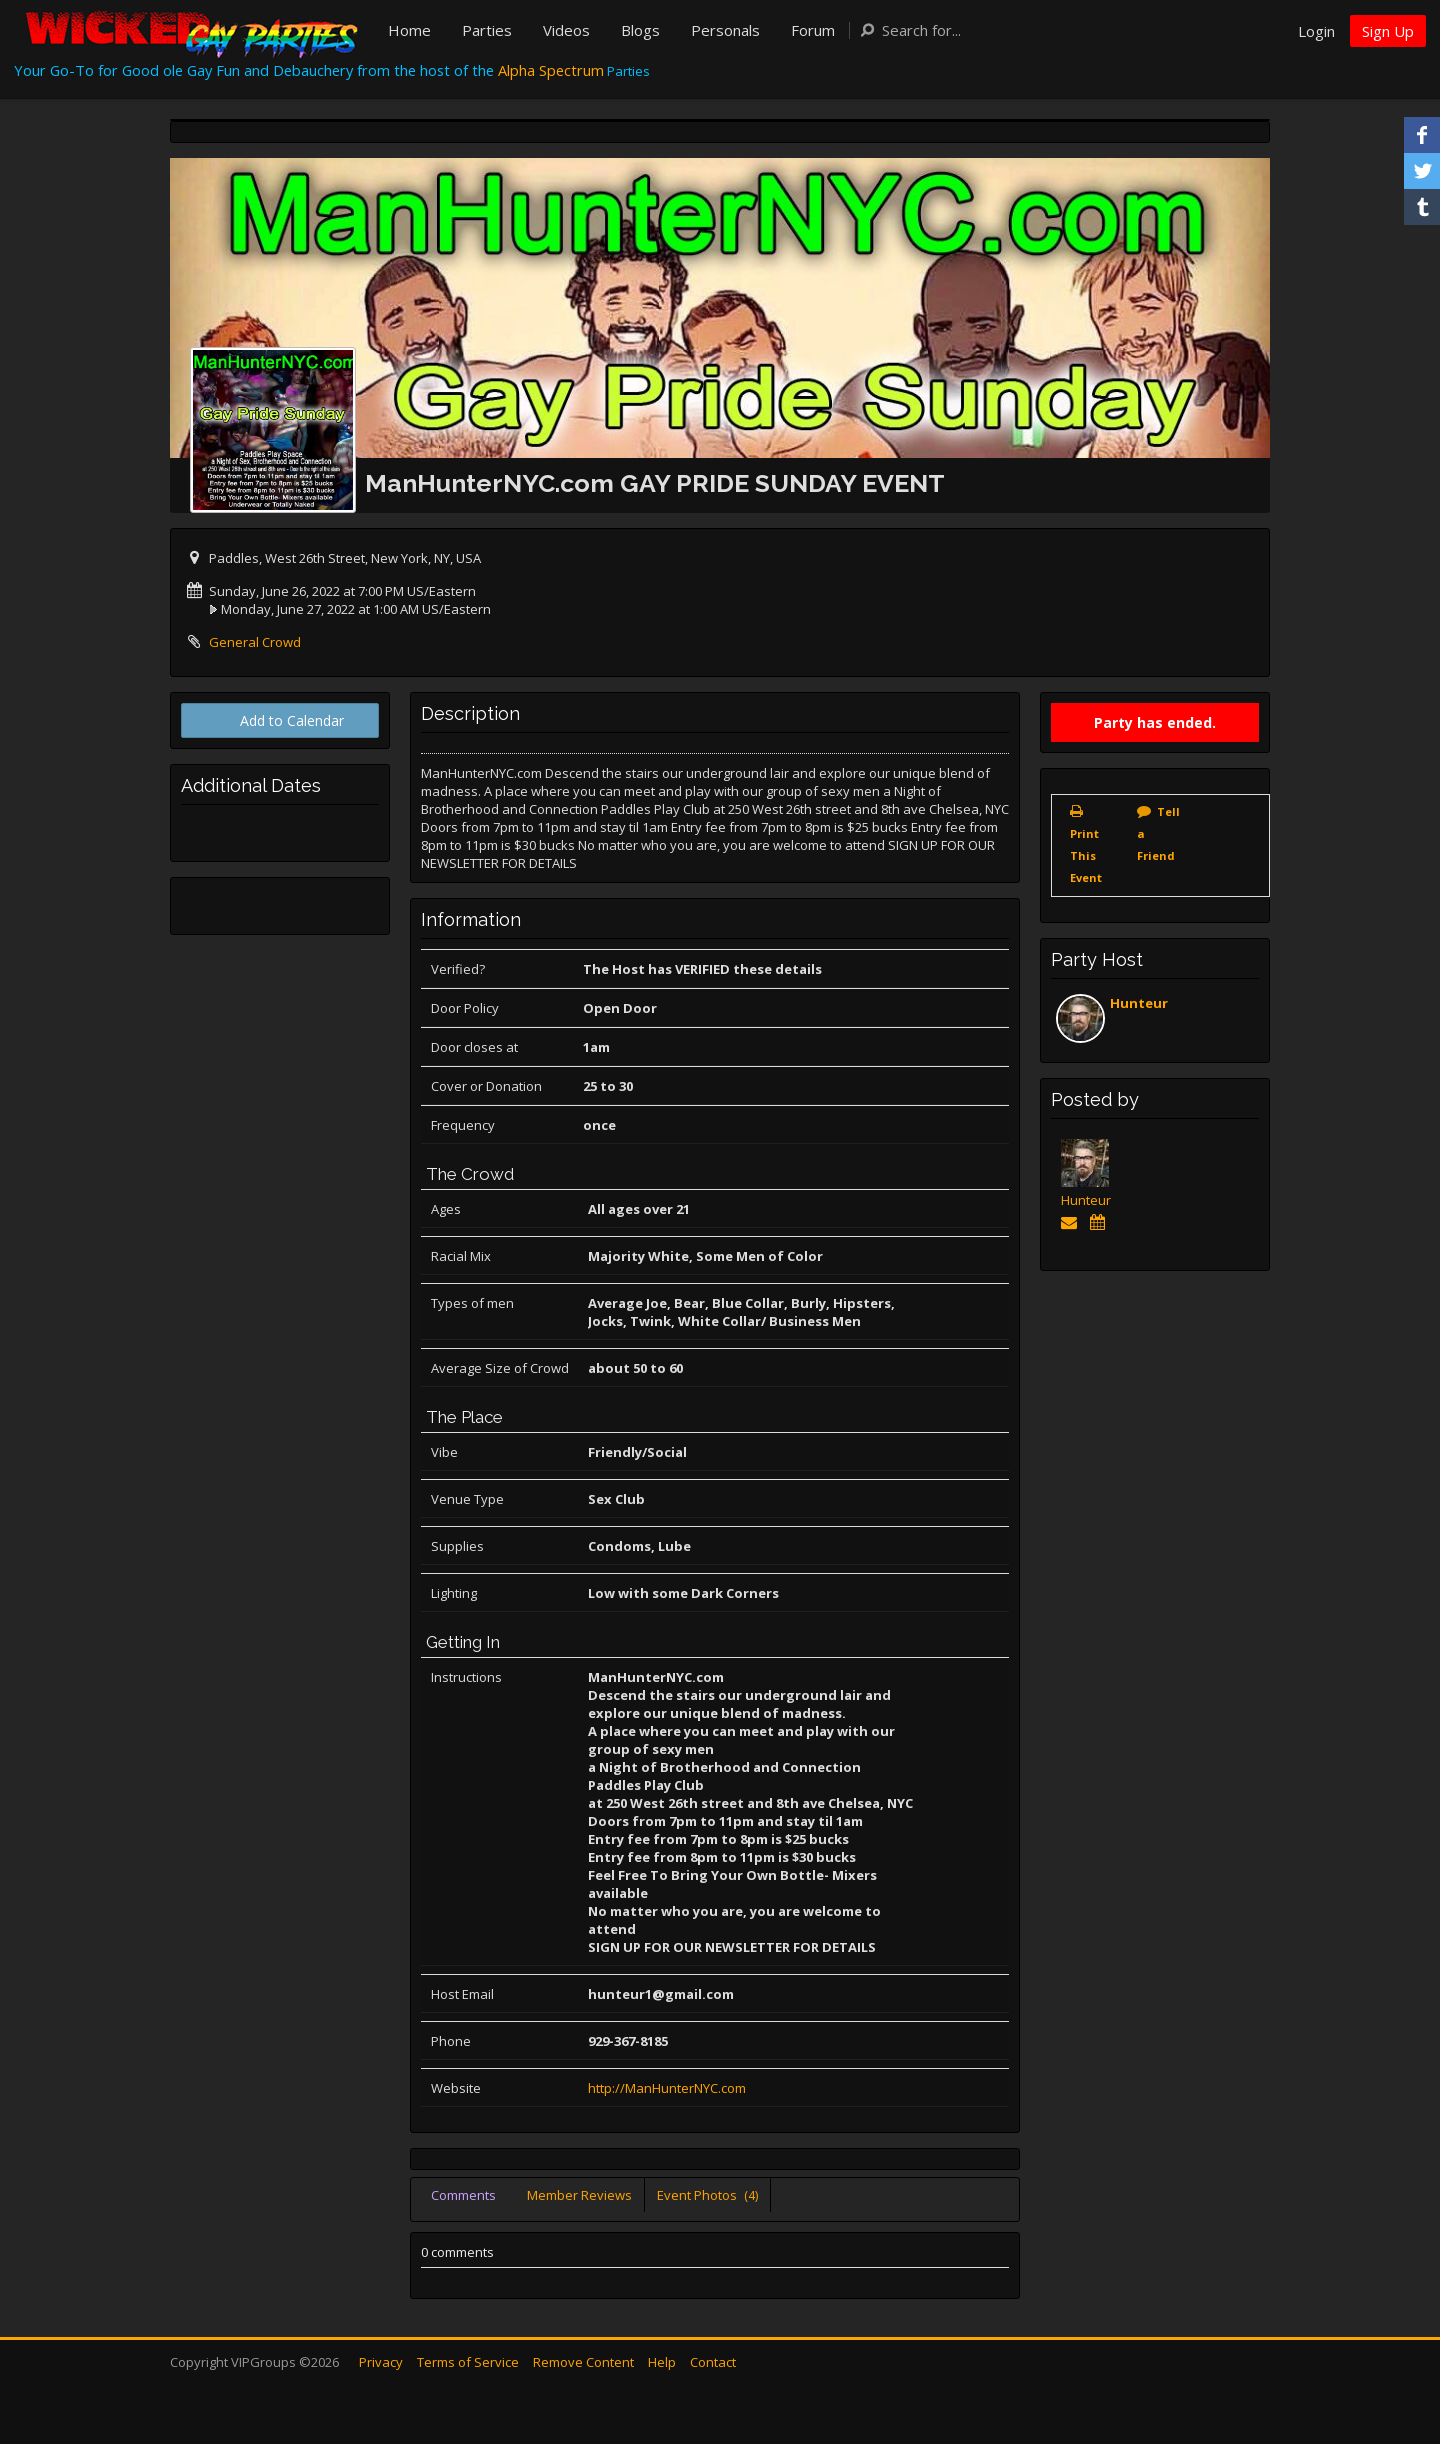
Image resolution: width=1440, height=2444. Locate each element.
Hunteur (1139, 1003)
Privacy (381, 2362)
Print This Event (1086, 855)
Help (662, 2362)
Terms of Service (468, 2362)
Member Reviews (579, 2195)
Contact (713, 2362)
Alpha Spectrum (551, 70)
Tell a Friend (1158, 833)
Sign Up (1388, 31)
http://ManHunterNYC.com (667, 2088)
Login (1316, 31)
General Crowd (255, 642)
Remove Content (583, 2362)
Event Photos (707, 2195)
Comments (463, 2195)
